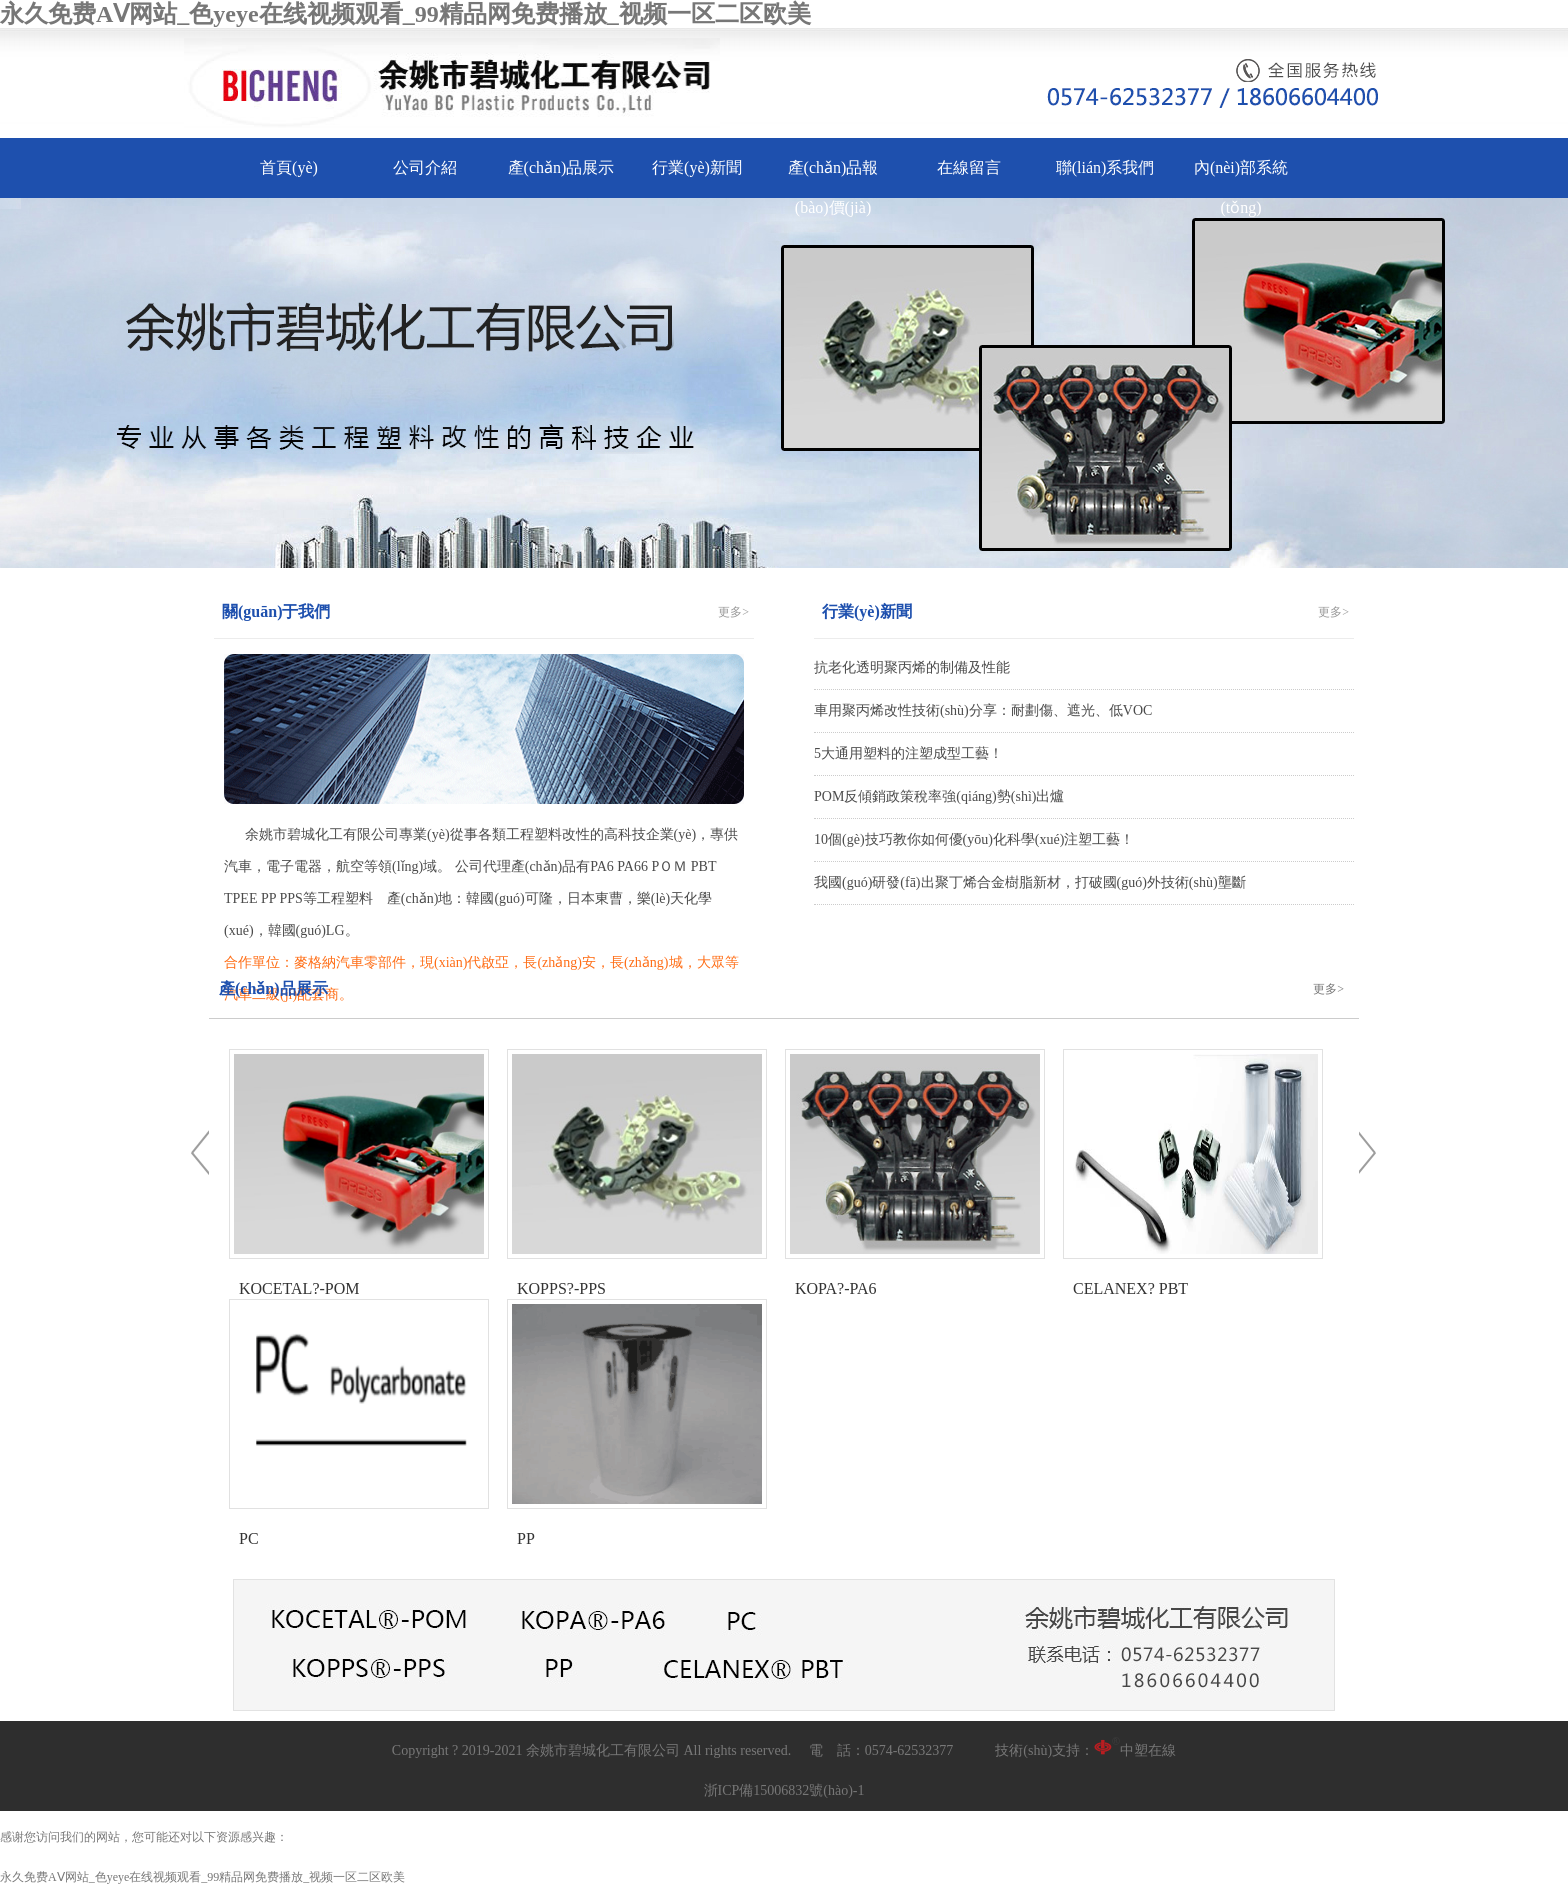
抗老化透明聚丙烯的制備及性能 (912, 667)
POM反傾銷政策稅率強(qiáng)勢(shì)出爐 (939, 796)
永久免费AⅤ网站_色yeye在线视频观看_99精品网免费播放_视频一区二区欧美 (405, 14)
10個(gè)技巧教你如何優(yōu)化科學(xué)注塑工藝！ (974, 839)
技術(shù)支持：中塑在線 (1085, 1750)
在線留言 (969, 167)
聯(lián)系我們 (1105, 167)
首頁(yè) (289, 167)
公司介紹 (425, 167)
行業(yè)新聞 (697, 167)
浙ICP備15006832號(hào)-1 (784, 1790)
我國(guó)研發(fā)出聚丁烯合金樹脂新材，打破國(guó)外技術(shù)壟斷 (1030, 882)
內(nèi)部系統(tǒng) (1241, 187)
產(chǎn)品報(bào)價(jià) (833, 187)
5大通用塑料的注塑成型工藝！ (908, 753)
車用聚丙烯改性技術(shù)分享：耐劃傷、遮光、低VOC (983, 710)
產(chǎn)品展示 (561, 167)
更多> (733, 612)
